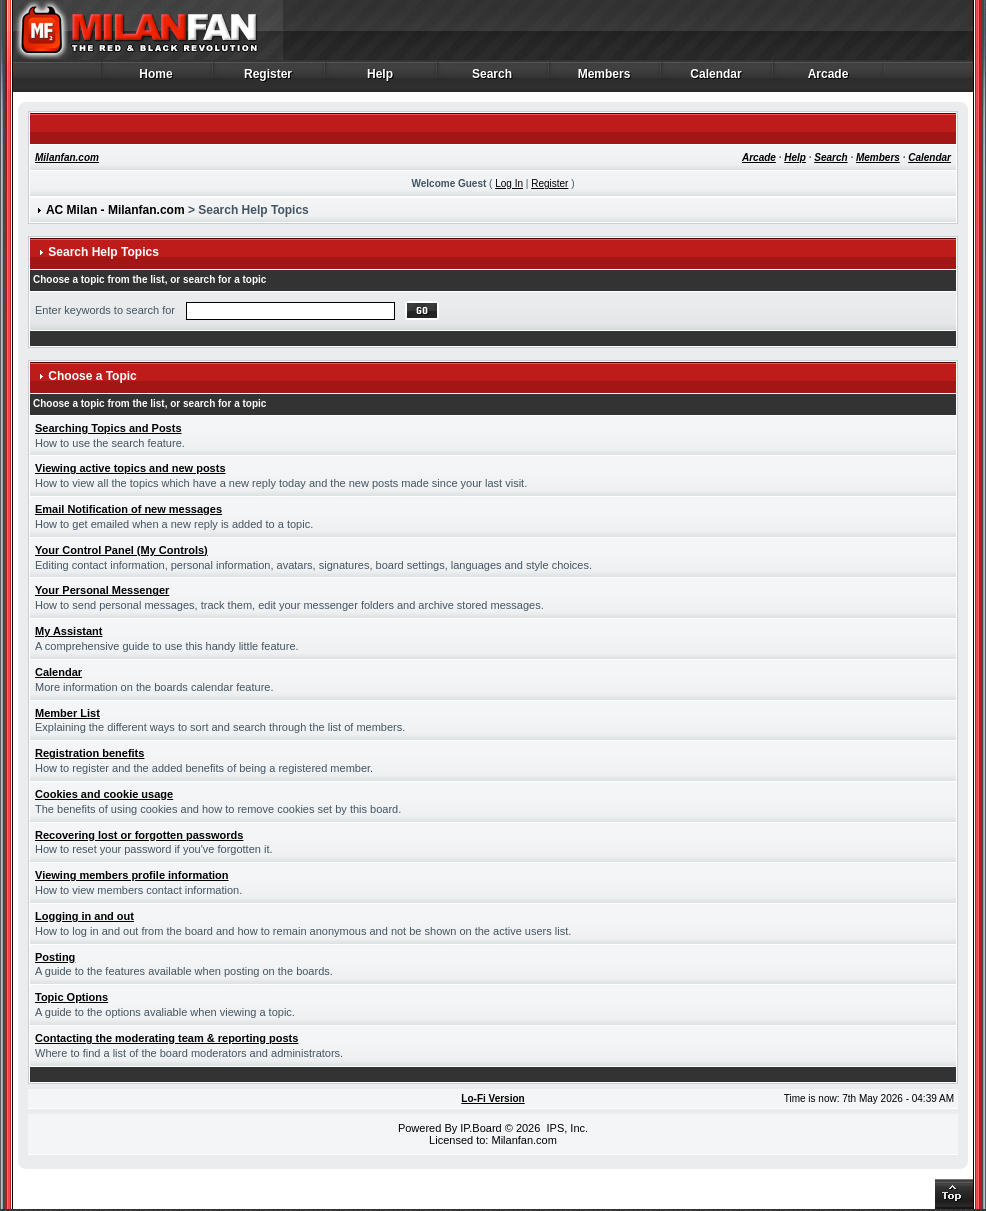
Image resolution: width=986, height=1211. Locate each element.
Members (604, 79)
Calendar (716, 79)
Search (492, 79)
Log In (509, 183)
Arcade (828, 79)
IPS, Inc (565, 1128)
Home (156, 79)
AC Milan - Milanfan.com (115, 210)
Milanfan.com (67, 157)
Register (268, 79)
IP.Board (480, 1128)
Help (380, 79)
